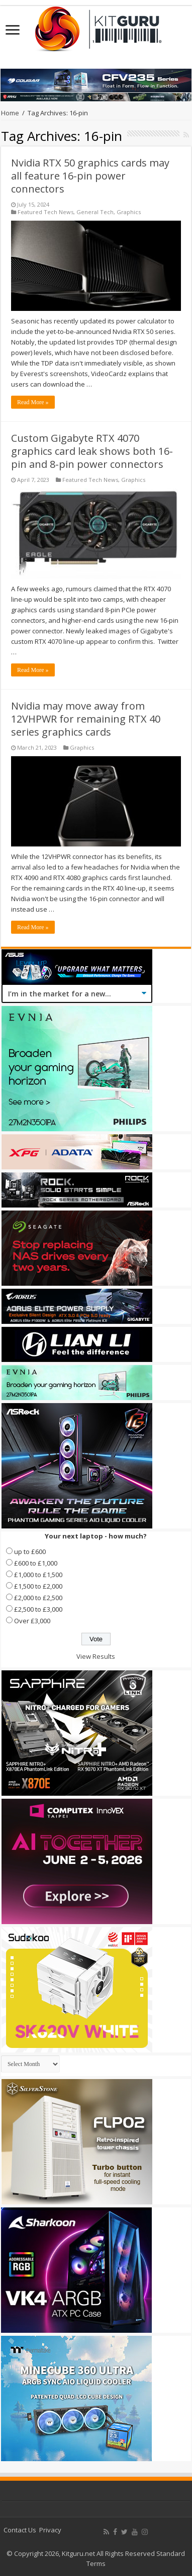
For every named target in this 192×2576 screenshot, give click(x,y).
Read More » (33, 402)
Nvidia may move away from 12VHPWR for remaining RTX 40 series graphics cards (85, 719)
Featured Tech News (45, 212)
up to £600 (30, 1551)
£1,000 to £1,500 (38, 1574)
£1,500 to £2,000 (38, 1586)
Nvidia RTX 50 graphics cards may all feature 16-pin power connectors (90, 176)
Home (10, 112)
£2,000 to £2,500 (38, 1597)
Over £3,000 (32, 1620)
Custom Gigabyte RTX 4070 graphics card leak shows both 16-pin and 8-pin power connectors (92, 451)
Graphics (129, 212)
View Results (95, 1656)
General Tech (95, 212)
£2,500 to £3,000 (38, 1609)
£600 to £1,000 (35, 1563)
